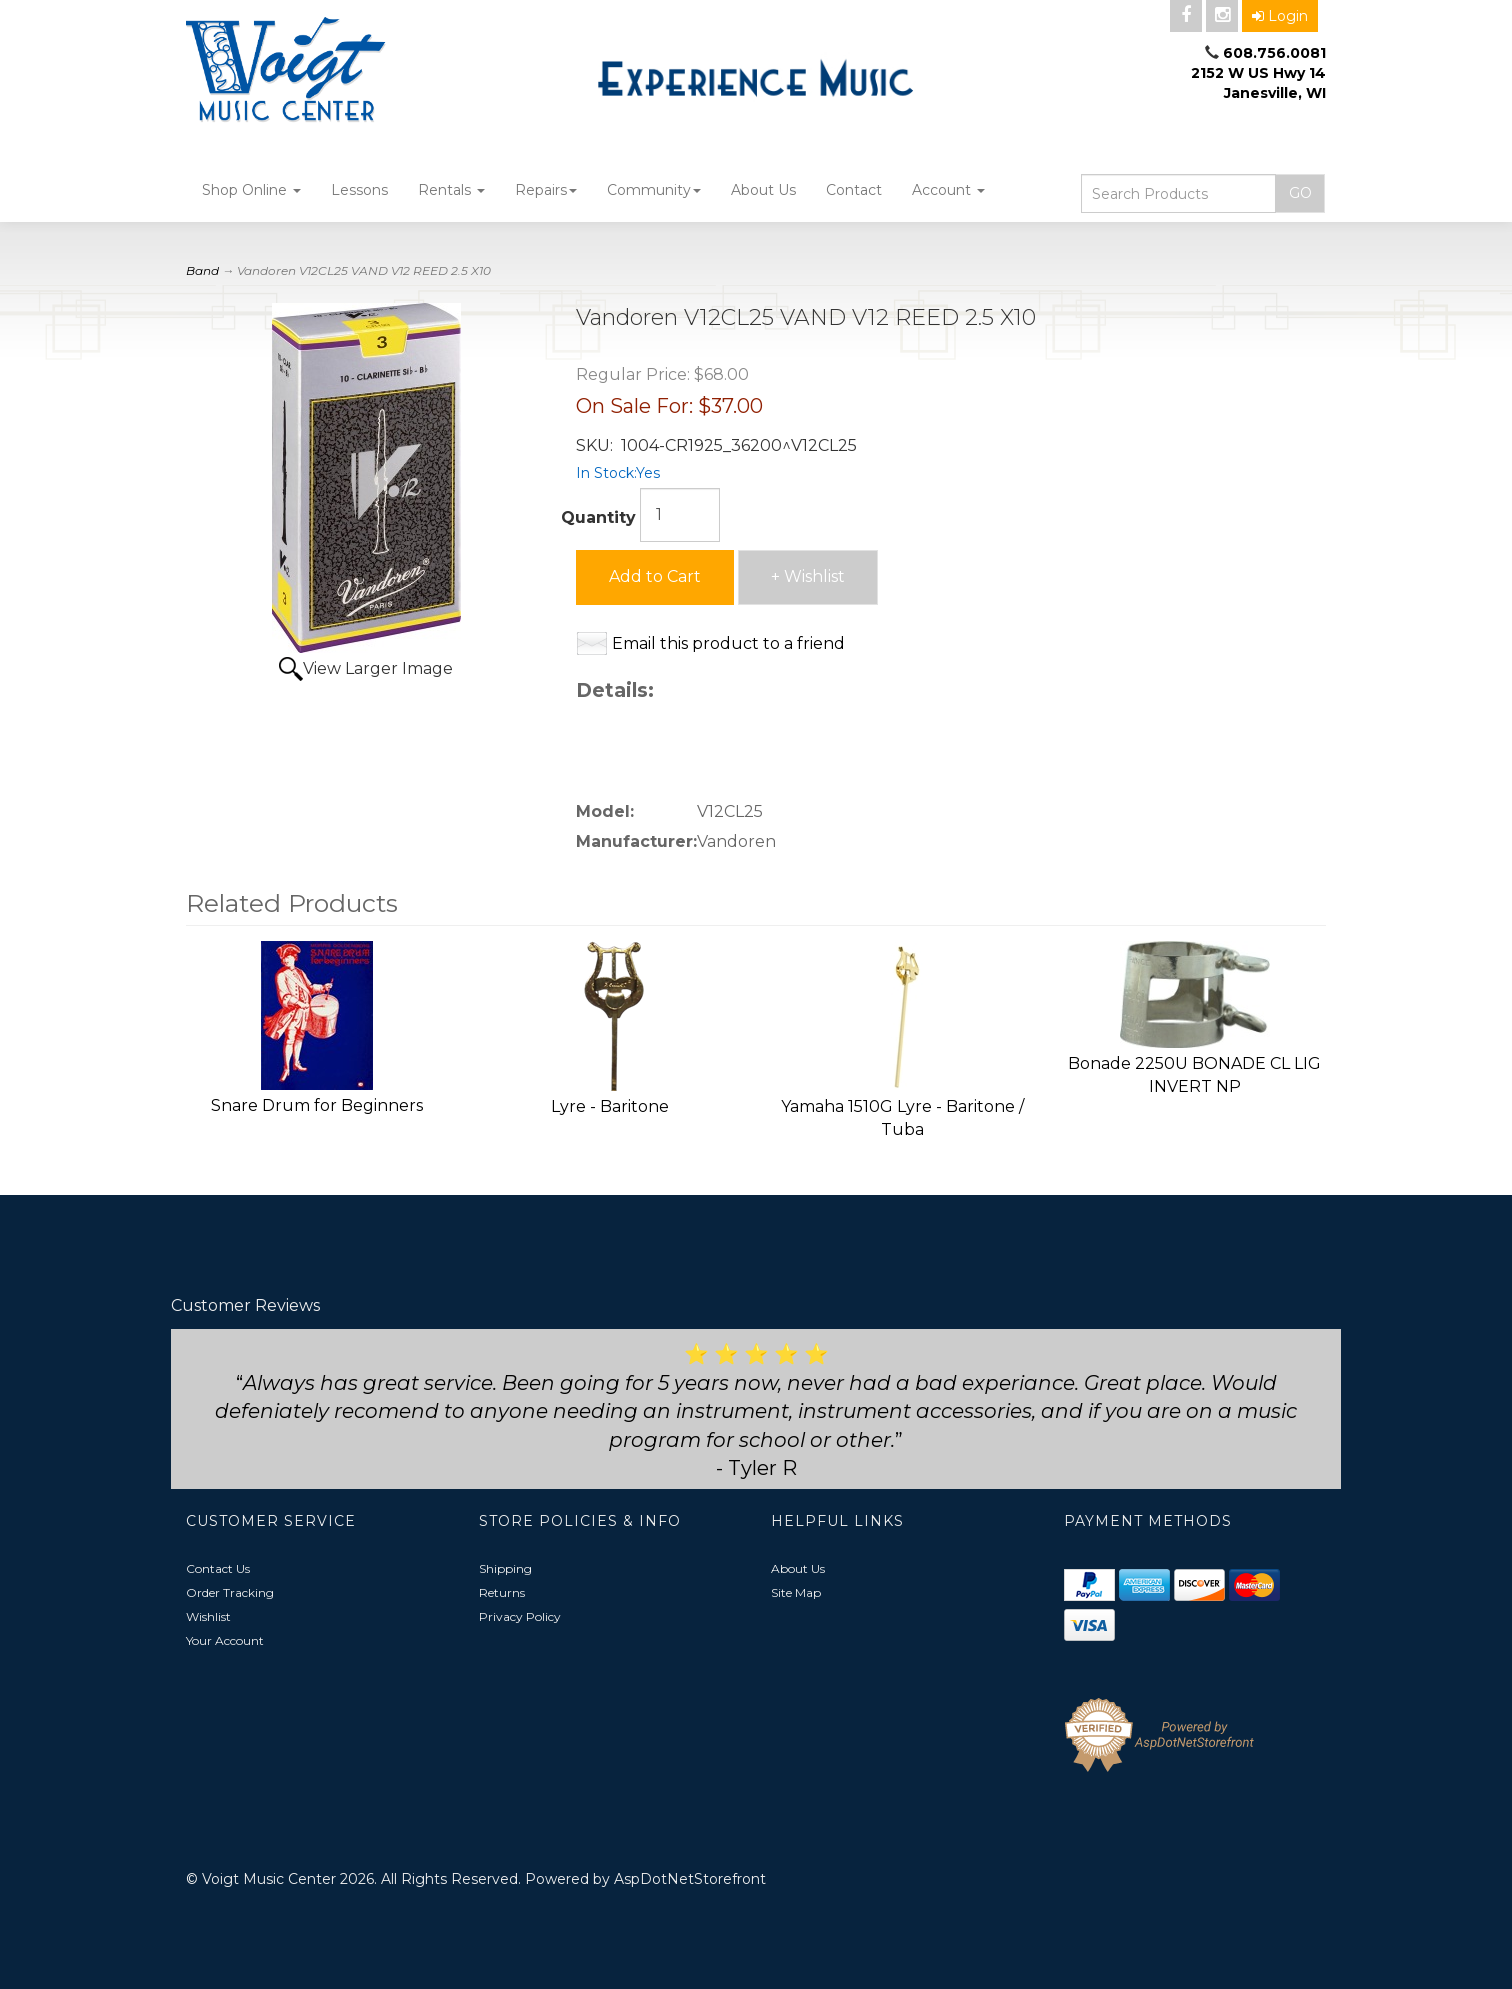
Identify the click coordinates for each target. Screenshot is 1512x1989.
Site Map (796, 1592)
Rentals (451, 190)
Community (654, 190)
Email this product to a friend (728, 643)
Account (948, 190)
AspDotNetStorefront (690, 1879)
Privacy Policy (520, 1616)
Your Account (225, 1640)
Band (202, 270)
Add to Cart (655, 576)
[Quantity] (680, 515)
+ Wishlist (808, 576)
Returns (502, 1592)
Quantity (598, 517)
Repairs (546, 190)
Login (1280, 16)
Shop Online (251, 190)
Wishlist (208, 1616)
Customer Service (271, 1521)
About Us (763, 190)
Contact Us (218, 1568)
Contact (854, 190)
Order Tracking (230, 1592)
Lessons (359, 190)
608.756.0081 (1274, 53)
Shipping (505, 1568)
